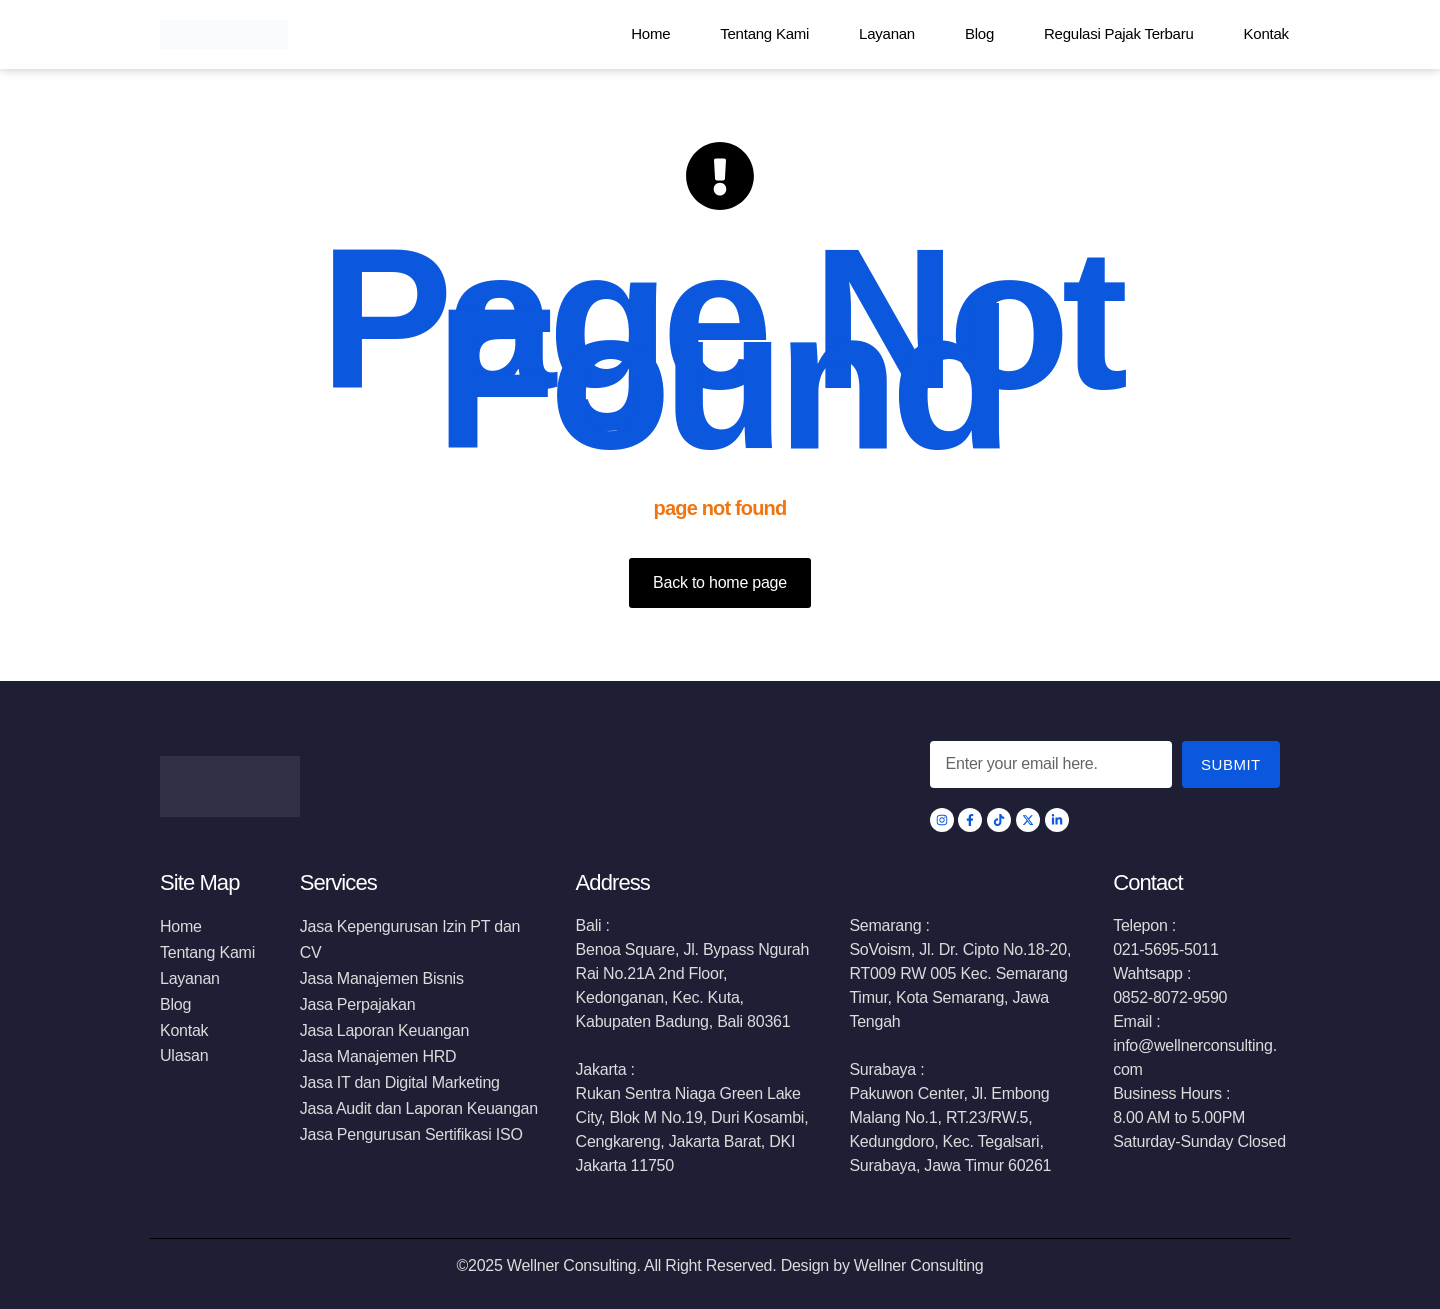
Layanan (887, 33)
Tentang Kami (764, 33)
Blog (979, 33)
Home (650, 33)
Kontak (1266, 33)
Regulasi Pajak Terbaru (1119, 33)
